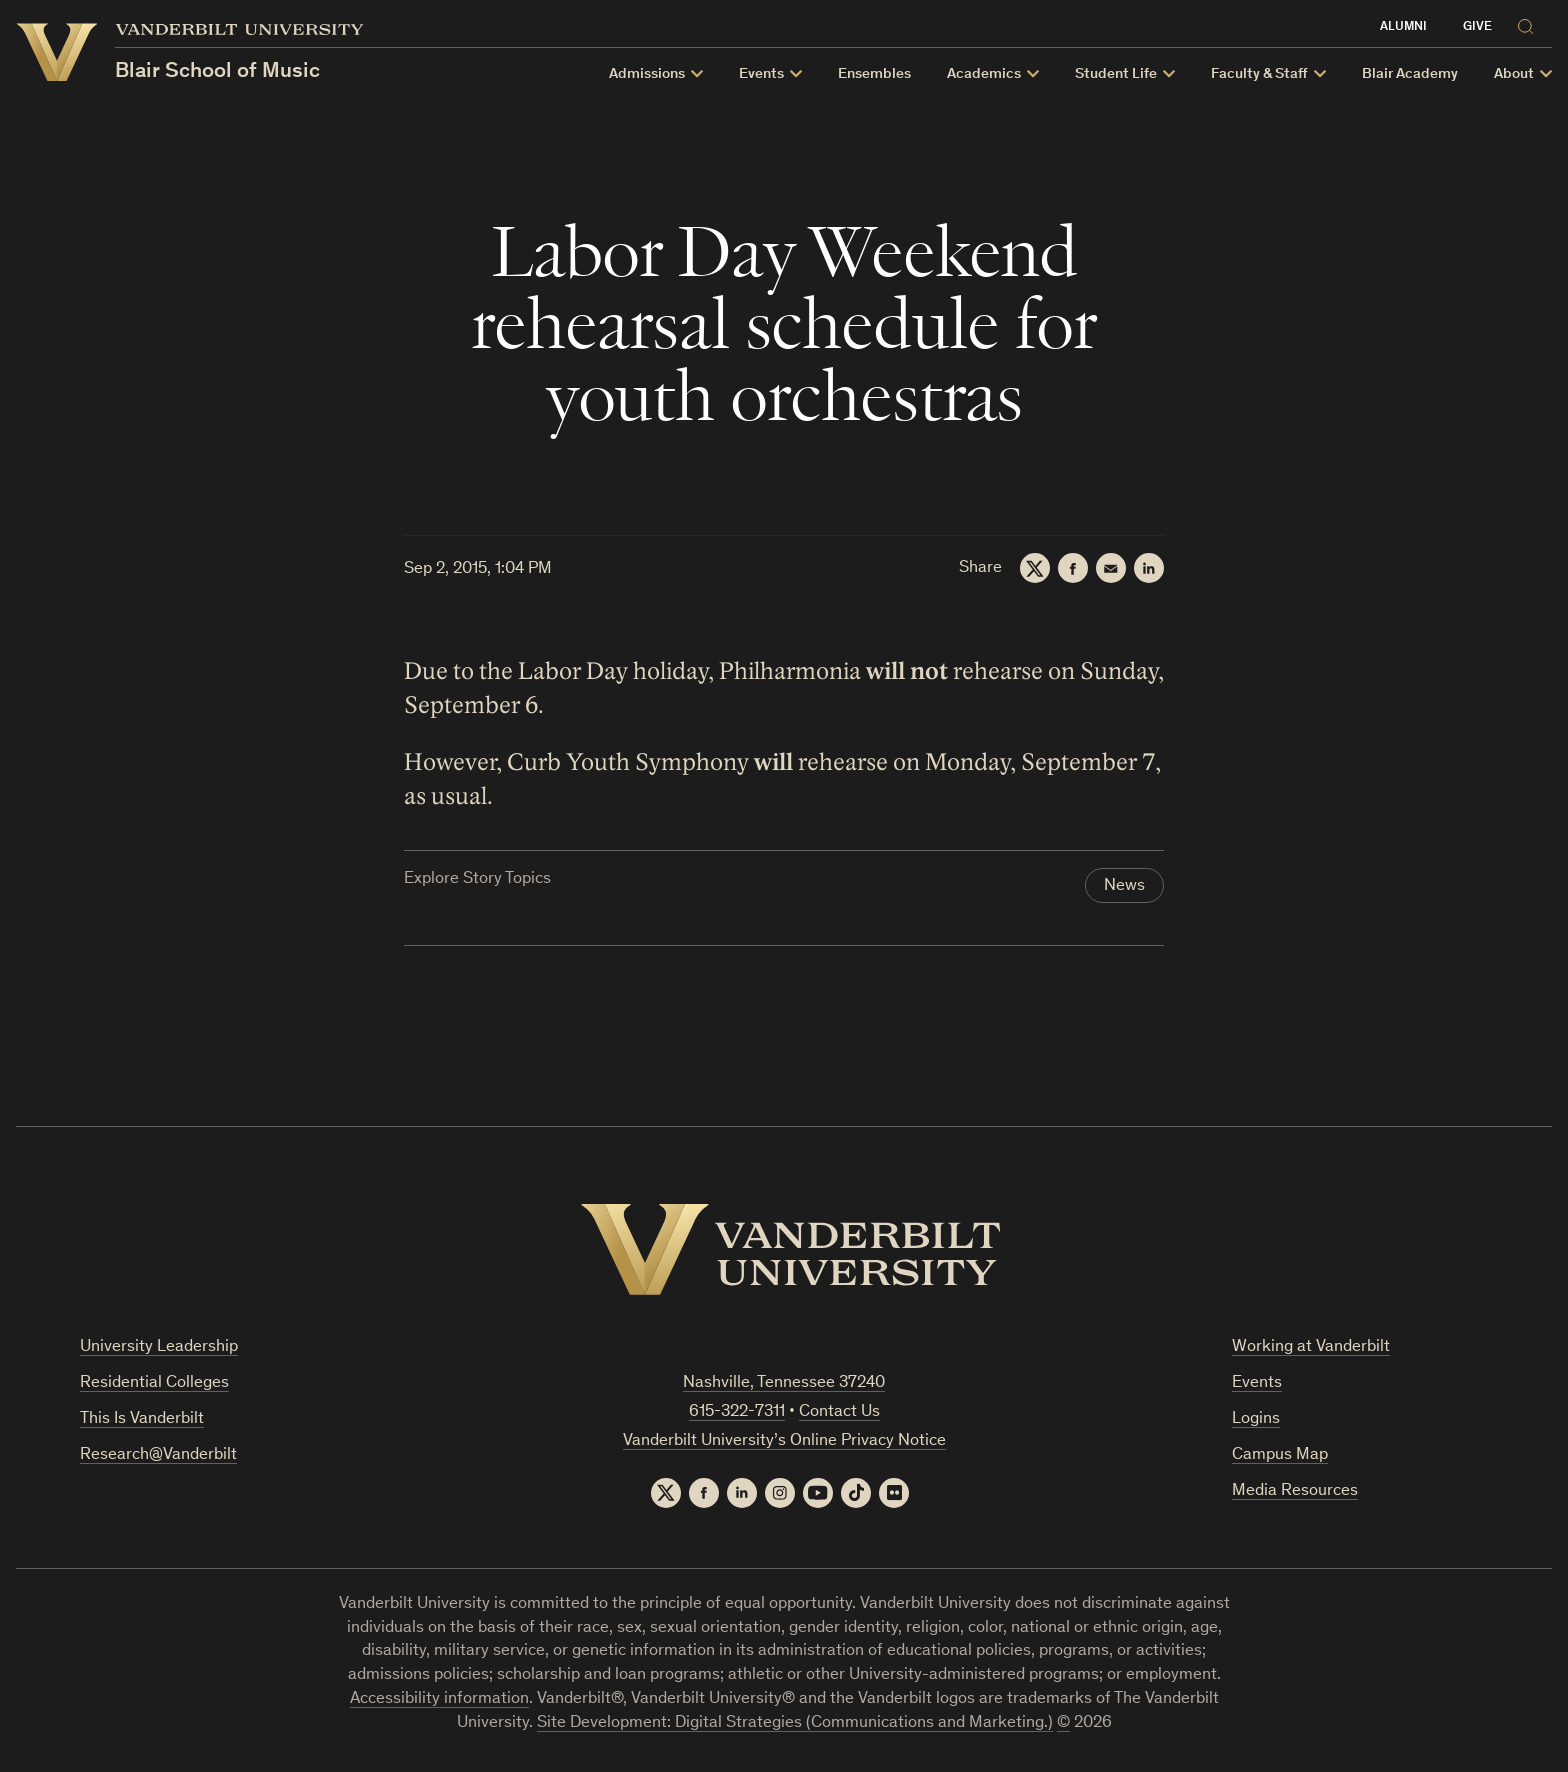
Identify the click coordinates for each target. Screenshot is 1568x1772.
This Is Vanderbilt (142, 1419)
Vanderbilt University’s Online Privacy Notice (784, 1441)
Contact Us (839, 1412)
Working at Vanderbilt (1311, 1347)
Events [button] (761, 74)
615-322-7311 (737, 1412)
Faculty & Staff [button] (1259, 74)
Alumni (1403, 27)
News (1124, 886)
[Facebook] (1073, 568)
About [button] (1514, 74)
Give (1477, 27)
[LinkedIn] (1149, 568)
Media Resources (1295, 1491)
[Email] (1111, 568)
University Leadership (159, 1347)
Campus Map (1280, 1455)
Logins (1256, 1419)
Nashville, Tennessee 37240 (784, 1383)
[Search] (1530, 23)
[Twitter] (1035, 568)
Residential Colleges (154, 1383)
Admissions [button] (647, 74)
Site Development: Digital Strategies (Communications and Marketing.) (795, 1723)
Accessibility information (439, 1699)
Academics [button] (984, 74)
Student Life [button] (1116, 74)
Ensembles (874, 74)
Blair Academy (1410, 74)
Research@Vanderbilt (158, 1455)
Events (1257, 1383)
